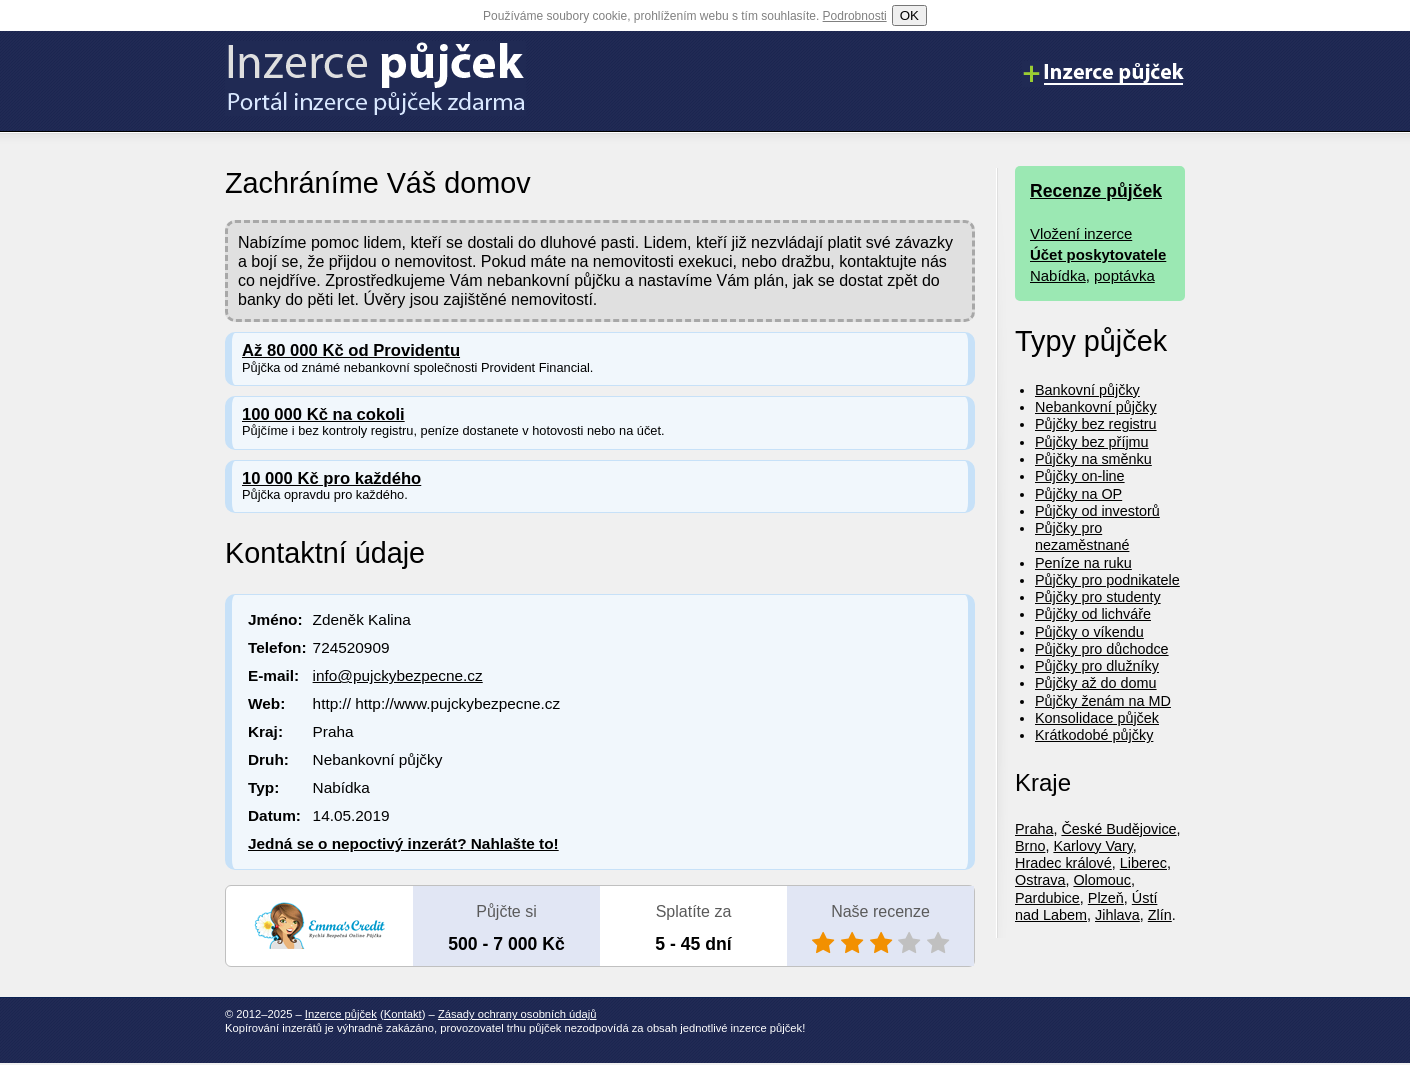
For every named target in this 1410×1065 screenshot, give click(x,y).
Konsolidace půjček (1097, 718)
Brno (1030, 846)
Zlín (1160, 915)
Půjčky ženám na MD (1103, 701)
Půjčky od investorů (1097, 511)
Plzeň (1106, 898)
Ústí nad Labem (1086, 906)
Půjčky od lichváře (1093, 614)
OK (909, 15)
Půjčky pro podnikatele (1107, 580)
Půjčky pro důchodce (1102, 649)
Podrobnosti (855, 16)
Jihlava (1117, 915)
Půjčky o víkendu (1089, 632)
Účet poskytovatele (1098, 254)
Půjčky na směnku (1093, 459)
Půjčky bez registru (1096, 424)
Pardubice (1047, 898)
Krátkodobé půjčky (1094, 735)
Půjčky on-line (1080, 476)
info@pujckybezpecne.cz (398, 675)
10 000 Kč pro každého (331, 478)
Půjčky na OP (1078, 494)
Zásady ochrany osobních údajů (517, 1014)
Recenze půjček (1096, 191)
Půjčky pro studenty (1098, 597)
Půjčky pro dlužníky (1097, 666)
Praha (1034, 829)
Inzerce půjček (341, 1014)
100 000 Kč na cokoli (323, 414)
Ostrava (1040, 880)
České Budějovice (1118, 829)
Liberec (1143, 863)
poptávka (1124, 275)
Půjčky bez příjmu (1092, 442)
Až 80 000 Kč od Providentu (351, 350)
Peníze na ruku (1083, 563)
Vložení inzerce (1081, 233)
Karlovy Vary (1092, 846)
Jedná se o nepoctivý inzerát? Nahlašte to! (403, 843)
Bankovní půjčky (1087, 390)
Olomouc (1102, 880)
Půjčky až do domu (1096, 683)
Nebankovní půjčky (1096, 407)
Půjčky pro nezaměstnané (1082, 536)
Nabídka (1058, 275)
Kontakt (403, 1014)
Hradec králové (1063, 863)
